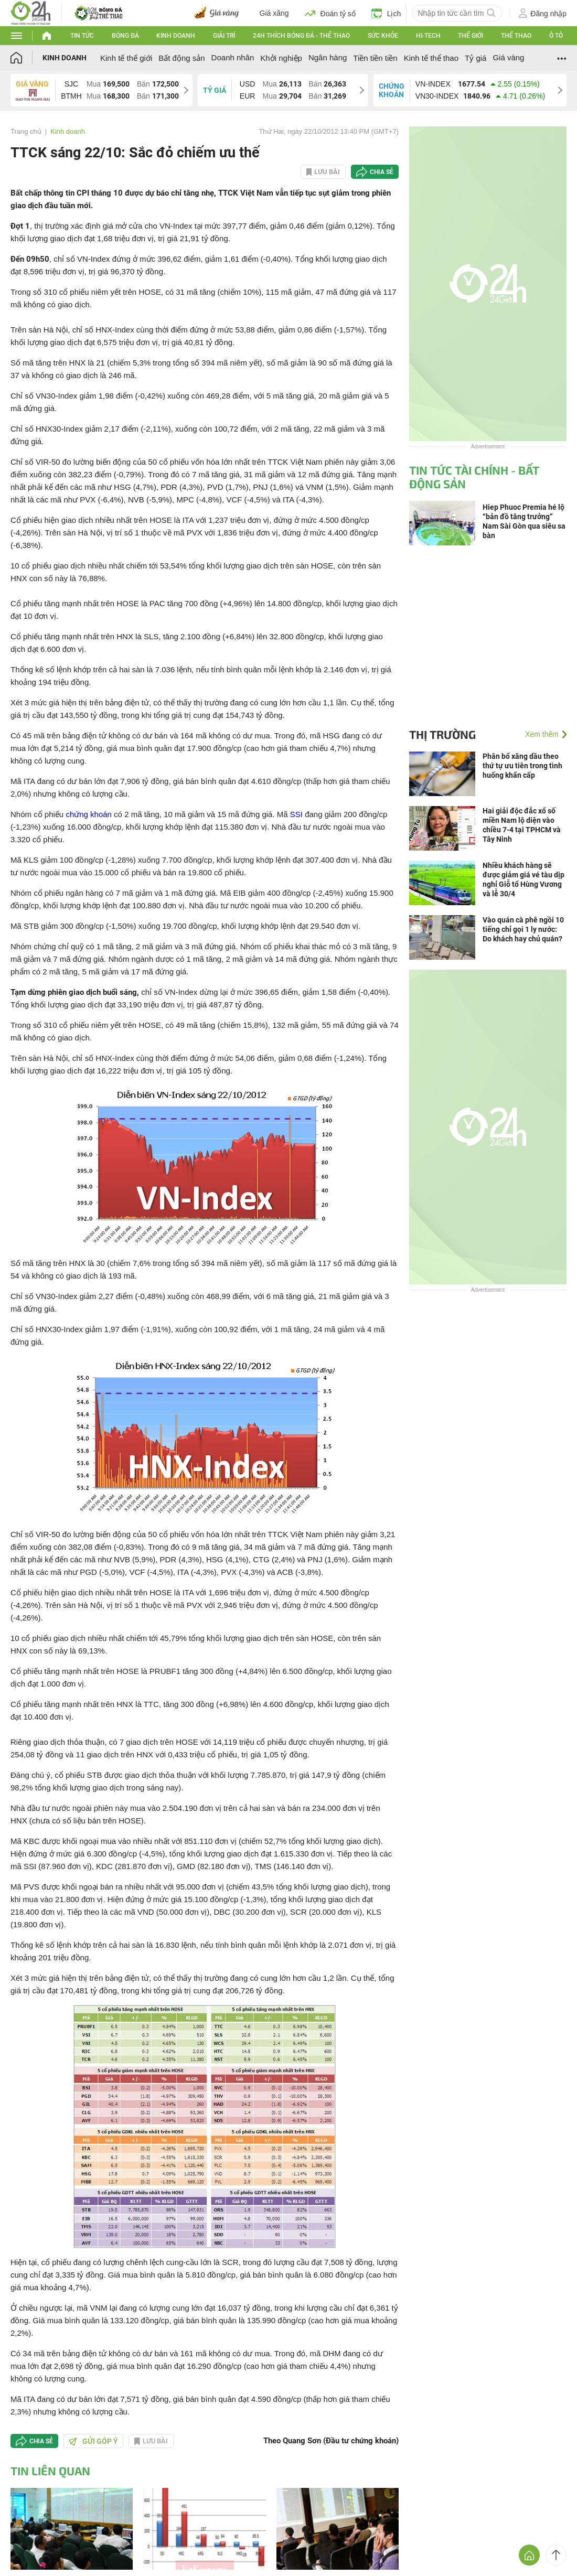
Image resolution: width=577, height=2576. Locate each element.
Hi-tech (428, 35)
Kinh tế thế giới (126, 57)
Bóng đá (125, 35)
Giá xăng (274, 13)
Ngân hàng (327, 57)
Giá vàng (508, 57)
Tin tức (82, 35)
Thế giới (470, 35)
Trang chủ (25, 131)
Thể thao (516, 35)
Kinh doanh (175, 35)
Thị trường (442, 734)
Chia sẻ (381, 172)
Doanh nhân (232, 57)
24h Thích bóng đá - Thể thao (301, 35)
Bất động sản (181, 57)
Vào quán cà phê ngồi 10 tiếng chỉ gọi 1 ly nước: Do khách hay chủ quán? (523, 929)
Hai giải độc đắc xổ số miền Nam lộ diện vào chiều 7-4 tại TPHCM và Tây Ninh (522, 825)
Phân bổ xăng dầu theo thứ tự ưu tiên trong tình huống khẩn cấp (522, 765)
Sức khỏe (383, 35)
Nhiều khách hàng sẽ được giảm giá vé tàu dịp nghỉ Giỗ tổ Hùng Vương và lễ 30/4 (523, 879)
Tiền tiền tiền (375, 57)
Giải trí (224, 35)
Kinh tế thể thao (431, 57)
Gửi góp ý (93, 2441)
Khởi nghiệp (281, 57)
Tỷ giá (475, 57)
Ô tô (556, 35)
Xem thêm (542, 734)
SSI (296, 814)
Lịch (386, 13)
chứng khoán (89, 814)
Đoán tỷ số (330, 13)
